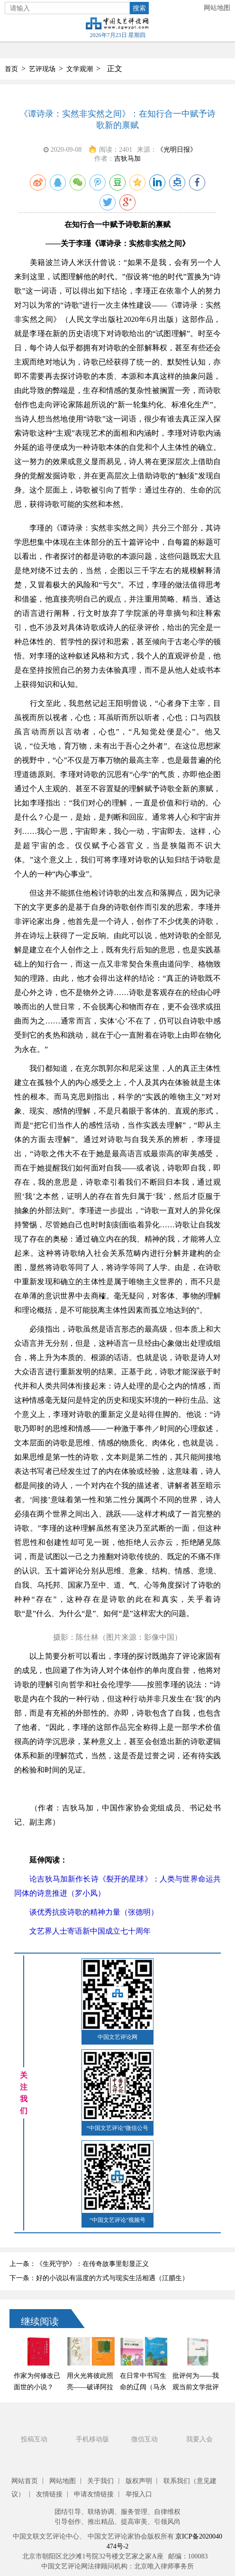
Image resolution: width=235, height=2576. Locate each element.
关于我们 (100, 2481)
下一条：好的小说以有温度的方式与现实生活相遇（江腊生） (99, 2278)
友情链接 (49, 2494)
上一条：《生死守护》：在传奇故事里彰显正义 (79, 2263)
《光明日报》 (177, 149)
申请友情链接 (94, 2494)
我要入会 (199, 2439)
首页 (11, 69)
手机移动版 (92, 2439)
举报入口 (139, 2494)
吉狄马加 (127, 158)
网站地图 (217, 7)
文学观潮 (79, 69)
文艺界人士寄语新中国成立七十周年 (82, 1931)
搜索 (139, 8)
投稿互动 (34, 2439)
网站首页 (24, 2481)
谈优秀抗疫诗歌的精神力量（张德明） (86, 1912)
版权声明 (139, 2481)
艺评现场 (42, 69)
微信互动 (144, 2439)
